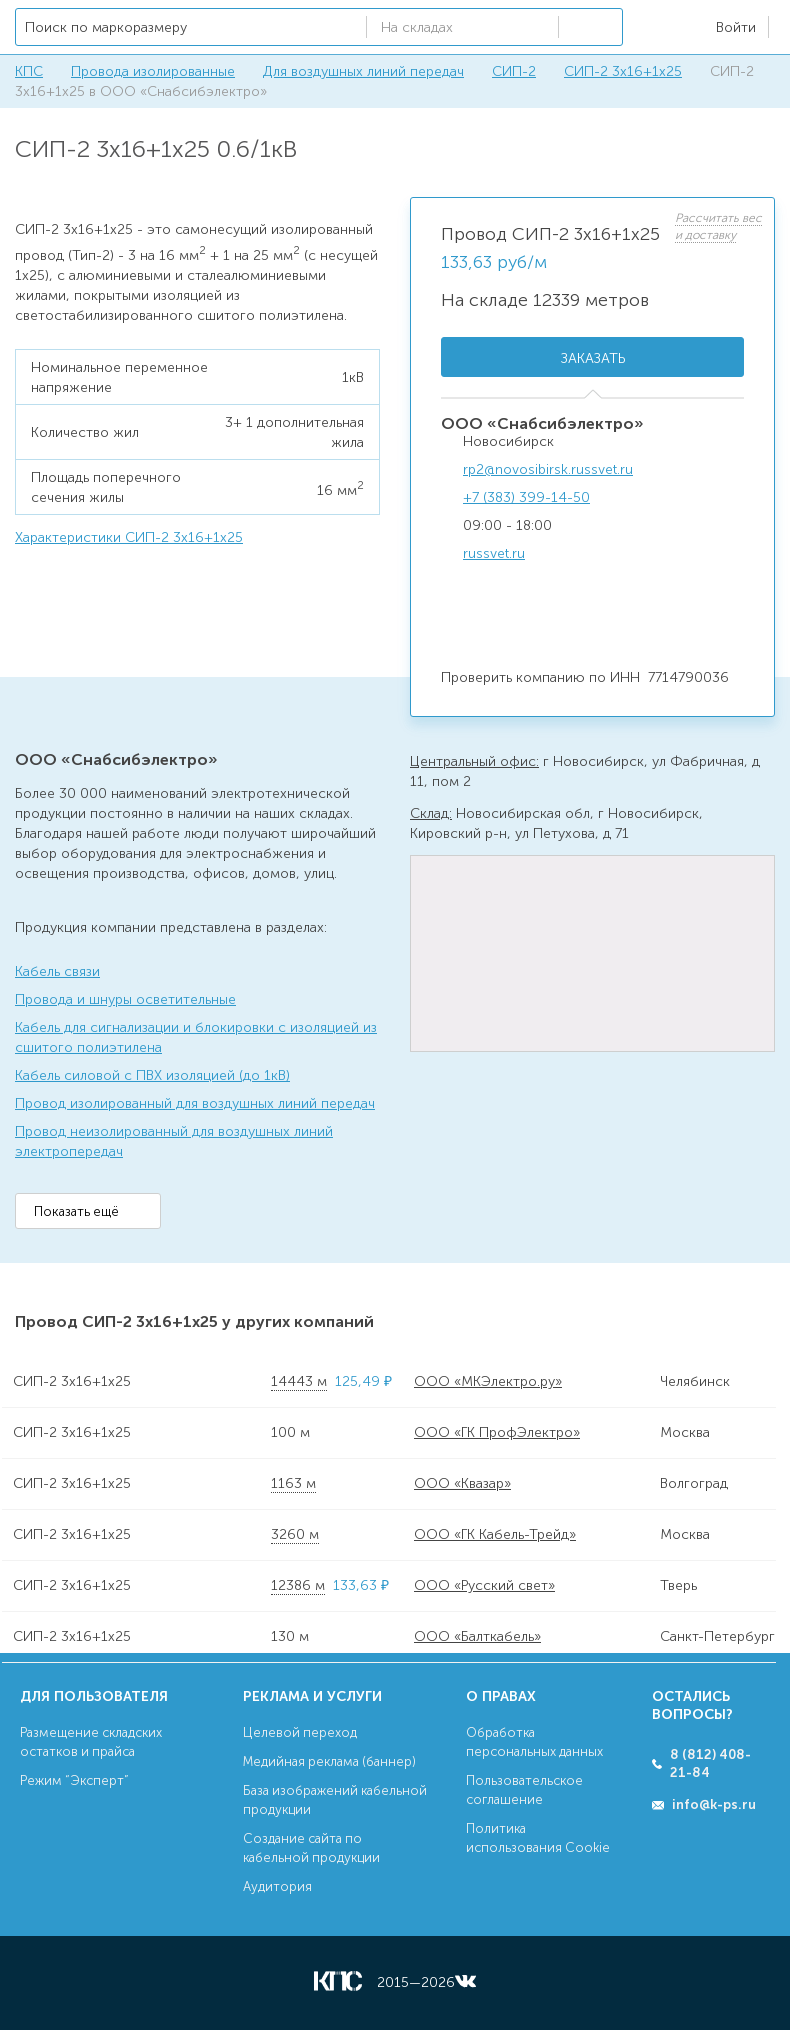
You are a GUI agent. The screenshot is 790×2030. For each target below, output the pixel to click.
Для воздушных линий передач (363, 71)
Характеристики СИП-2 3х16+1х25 (129, 537)
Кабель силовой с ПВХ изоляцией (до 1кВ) (152, 1075)
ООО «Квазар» (462, 1483)
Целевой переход (300, 1732)
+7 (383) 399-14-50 (526, 497)
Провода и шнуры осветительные (125, 999)
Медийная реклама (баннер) (329, 1761)
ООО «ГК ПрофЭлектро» (497, 1432)
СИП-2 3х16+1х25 (623, 71)
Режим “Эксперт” (74, 1780)
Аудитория (277, 1886)
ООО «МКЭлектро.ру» (488, 1381)
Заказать (593, 358)
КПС (29, 71)
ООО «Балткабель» (477, 1636)
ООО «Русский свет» (484, 1585)
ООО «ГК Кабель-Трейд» (495, 1534)
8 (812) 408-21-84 (710, 1763)
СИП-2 (514, 71)
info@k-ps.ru (714, 1804)
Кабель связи (57, 971)
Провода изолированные (153, 71)
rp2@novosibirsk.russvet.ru (548, 469)
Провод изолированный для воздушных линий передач (195, 1103)
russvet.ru (494, 553)
